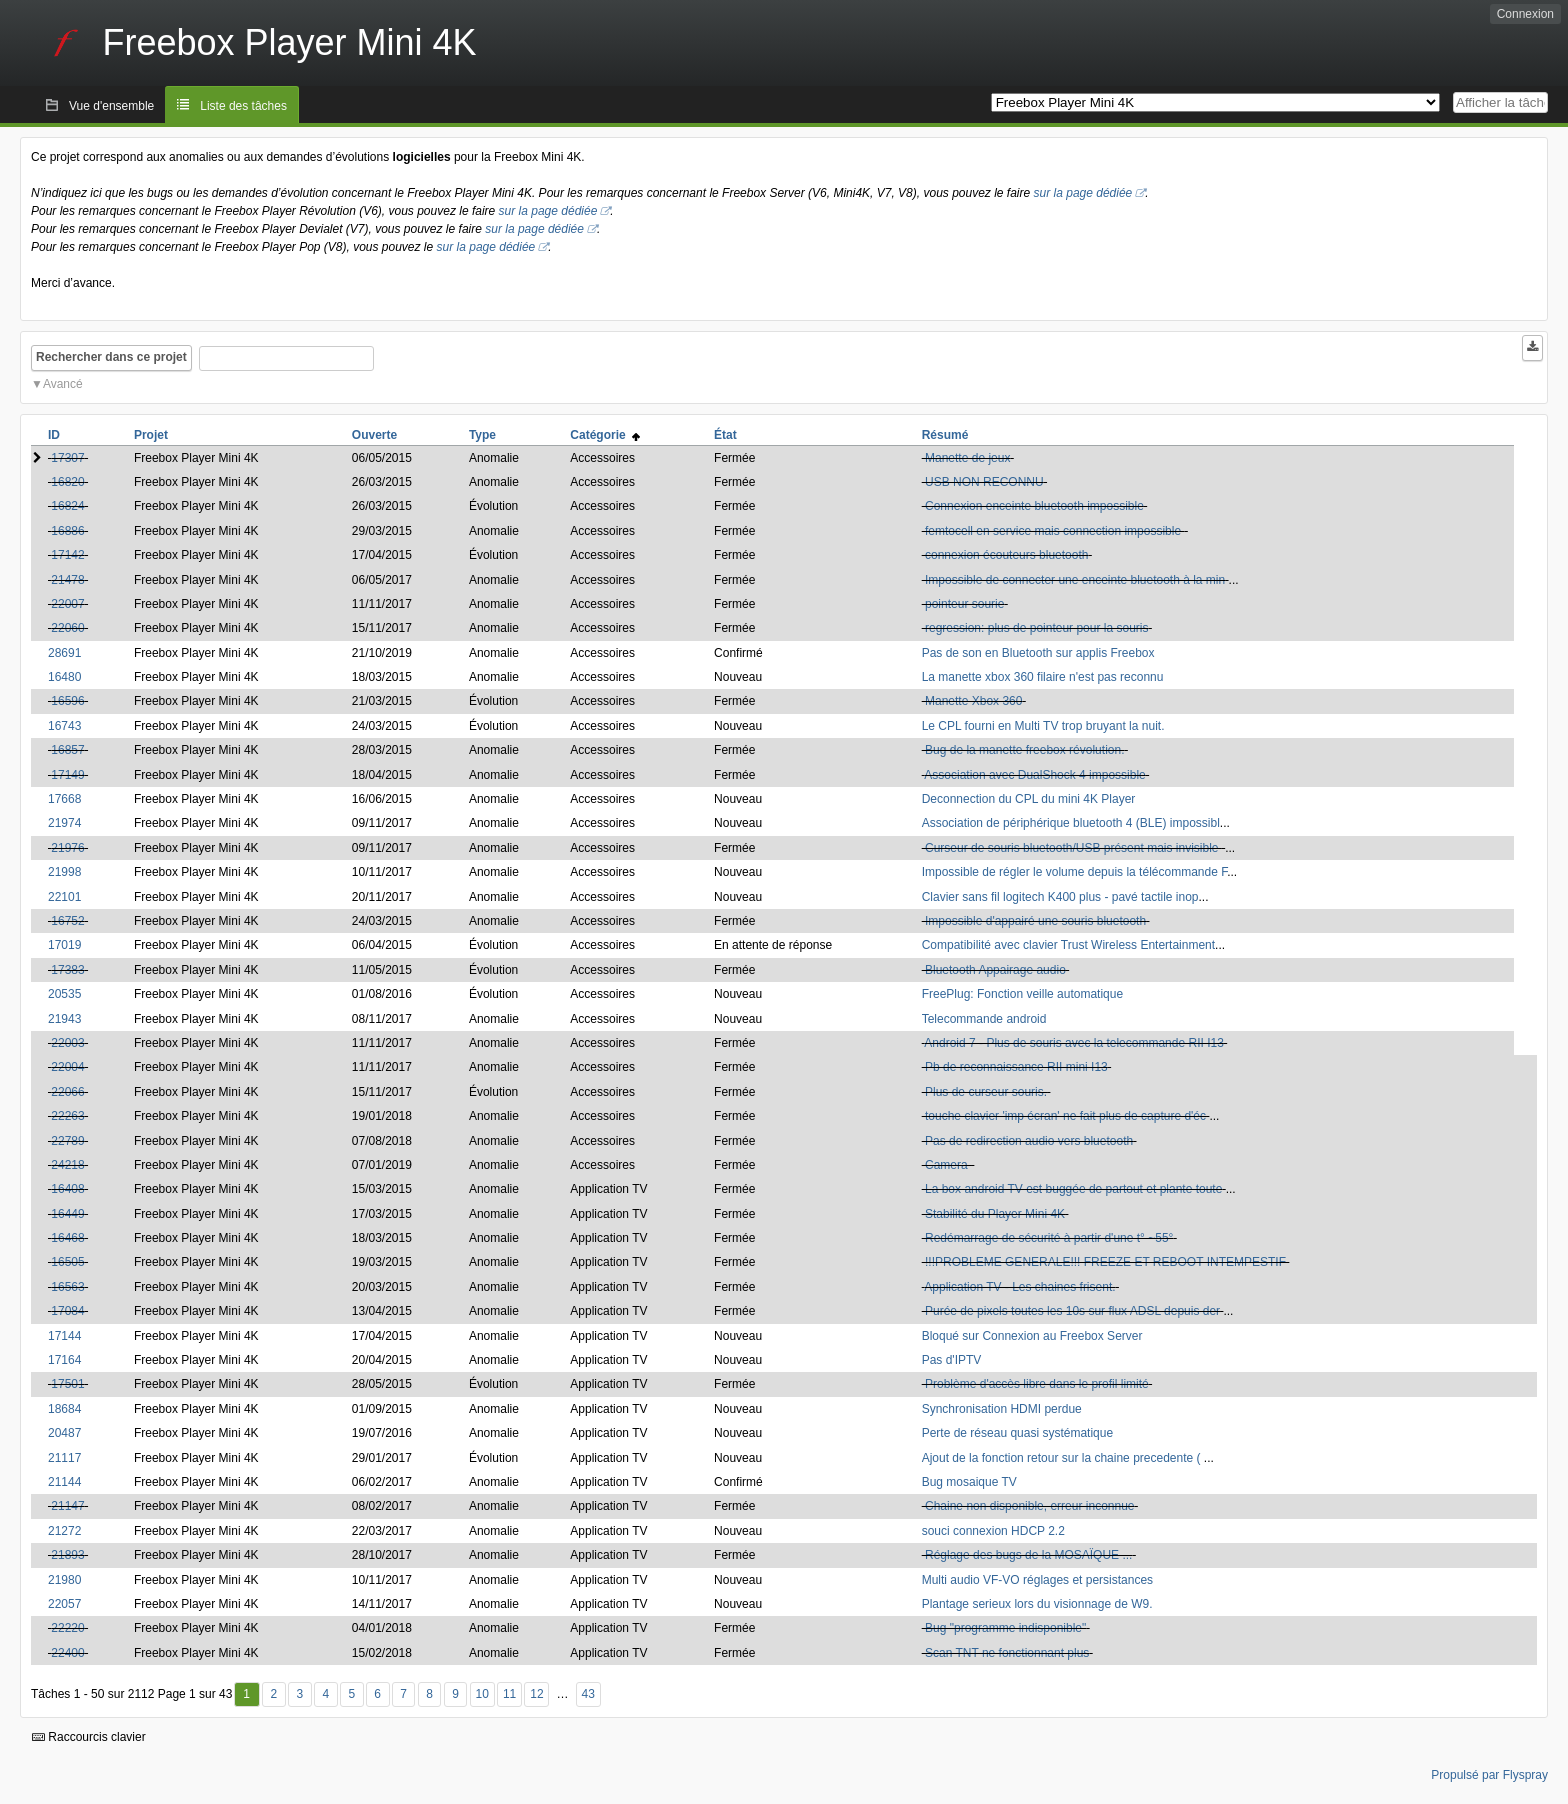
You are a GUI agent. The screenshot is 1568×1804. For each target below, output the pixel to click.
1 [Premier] (246, 1694)
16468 (67, 1238)
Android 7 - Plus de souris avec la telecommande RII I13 (1073, 1043)
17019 (64, 945)
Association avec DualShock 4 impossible (1034, 775)
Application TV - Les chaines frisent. (1019, 1287)
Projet (151, 435)
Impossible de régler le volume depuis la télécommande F (1075, 872)
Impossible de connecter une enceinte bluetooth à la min (1075, 580)
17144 (64, 1336)
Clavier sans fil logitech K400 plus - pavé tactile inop (1060, 897)
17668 (64, 799)
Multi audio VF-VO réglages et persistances (1037, 1580)
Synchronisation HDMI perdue (1002, 1409)
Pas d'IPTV (952, 1360)
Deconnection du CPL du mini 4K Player (1029, 799)
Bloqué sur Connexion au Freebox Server (1032, 1336)
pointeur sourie (964, 604)
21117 (64, 1458)
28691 (64, 653)
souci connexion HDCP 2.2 (993, 1531)
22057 (64, 1604)
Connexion (1525, 14)
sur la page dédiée (1083, 193)
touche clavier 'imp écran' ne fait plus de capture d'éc (1065, 1116)
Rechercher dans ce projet (111, 357)
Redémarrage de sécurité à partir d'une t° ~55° (1049, 1238)
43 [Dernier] (588, 1694)
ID (54, 435)
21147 (67, 1506)
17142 (67, 555)
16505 (67, 1262)
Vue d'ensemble (111, 106)
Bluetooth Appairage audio (995, 970)
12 (536, 1694)
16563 (67, 1287)
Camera (948, 1165)
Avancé (63, 384)
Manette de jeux (967, 458)
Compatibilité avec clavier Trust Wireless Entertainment (1068, 945)
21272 (64, 1531)
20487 (64, 1433)
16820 (67, 482)
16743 (64, 726)
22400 (67, 1653)
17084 (67, 1311)
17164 (64, 1360)
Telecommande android (984, 1019)
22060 (67, 628)
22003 (67, 1043)
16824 (67, 506)
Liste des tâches (243, 106)
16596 (67, 701)
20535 (64, 994)
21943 (64, 1019)
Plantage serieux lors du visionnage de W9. (1037, 1604)
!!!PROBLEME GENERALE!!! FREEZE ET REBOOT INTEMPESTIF (1105, 1262)
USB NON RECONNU (984, 482)
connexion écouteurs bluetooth (1006, 555)
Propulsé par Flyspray (1489, 1775)
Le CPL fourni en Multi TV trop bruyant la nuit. (1043, 726)
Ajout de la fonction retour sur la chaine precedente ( (1063, 1458)
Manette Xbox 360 (973, 701)
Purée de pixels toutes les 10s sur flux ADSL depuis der (1072, 1311)
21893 (67, 1555)
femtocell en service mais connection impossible (1054, 531)
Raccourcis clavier (89, 1737)
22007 (67, 604)
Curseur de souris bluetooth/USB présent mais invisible (1073, 848)
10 (482, 1694)
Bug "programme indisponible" (1005, 1628)
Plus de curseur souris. (986, 1092)
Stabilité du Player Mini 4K (995, 1214)
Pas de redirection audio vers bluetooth (1029, 1141)
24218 (67, 1165)
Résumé (945, 435)
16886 (67, 531)
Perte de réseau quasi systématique (1017, 1433)
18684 (64, 1409)
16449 (67, 1214)
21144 (64, 1482)
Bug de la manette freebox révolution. (1024, 750)
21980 (64, 1580)
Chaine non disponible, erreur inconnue (1029, 1506)
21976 (67, 848)
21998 (64, 872)
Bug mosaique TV (969, 1482)
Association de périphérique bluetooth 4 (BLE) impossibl (1071, 823)
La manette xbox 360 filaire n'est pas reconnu (1043, 677)
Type (482, 435)
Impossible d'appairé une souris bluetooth (1035, 921)
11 (509, 1694)
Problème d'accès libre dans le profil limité (1037, 1384)
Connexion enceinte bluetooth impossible (1034, 506)
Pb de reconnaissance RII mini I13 (1016, 1067)
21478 (67, 580)
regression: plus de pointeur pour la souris (1036, 628)
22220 (67, 1628)
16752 (67, 921)
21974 (64, 823)
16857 (67, 750)
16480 (64, 677)
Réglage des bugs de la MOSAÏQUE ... (1028, 1555)
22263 (67, 1116)
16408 (67, 1189)
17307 (67, 458)
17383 (67, 970)
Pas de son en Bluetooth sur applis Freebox (1038, 653)
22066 (67, 1092)
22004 (67, 1067)
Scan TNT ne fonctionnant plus (1007, 1653)
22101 (64, 897)
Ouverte (374, 435)
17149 (67, 775)
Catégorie (605, 435)
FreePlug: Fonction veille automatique (1022, 994)
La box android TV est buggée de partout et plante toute (1073, 1189)
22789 (67, 1141)
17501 (67, 1384)
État (725, 435)
